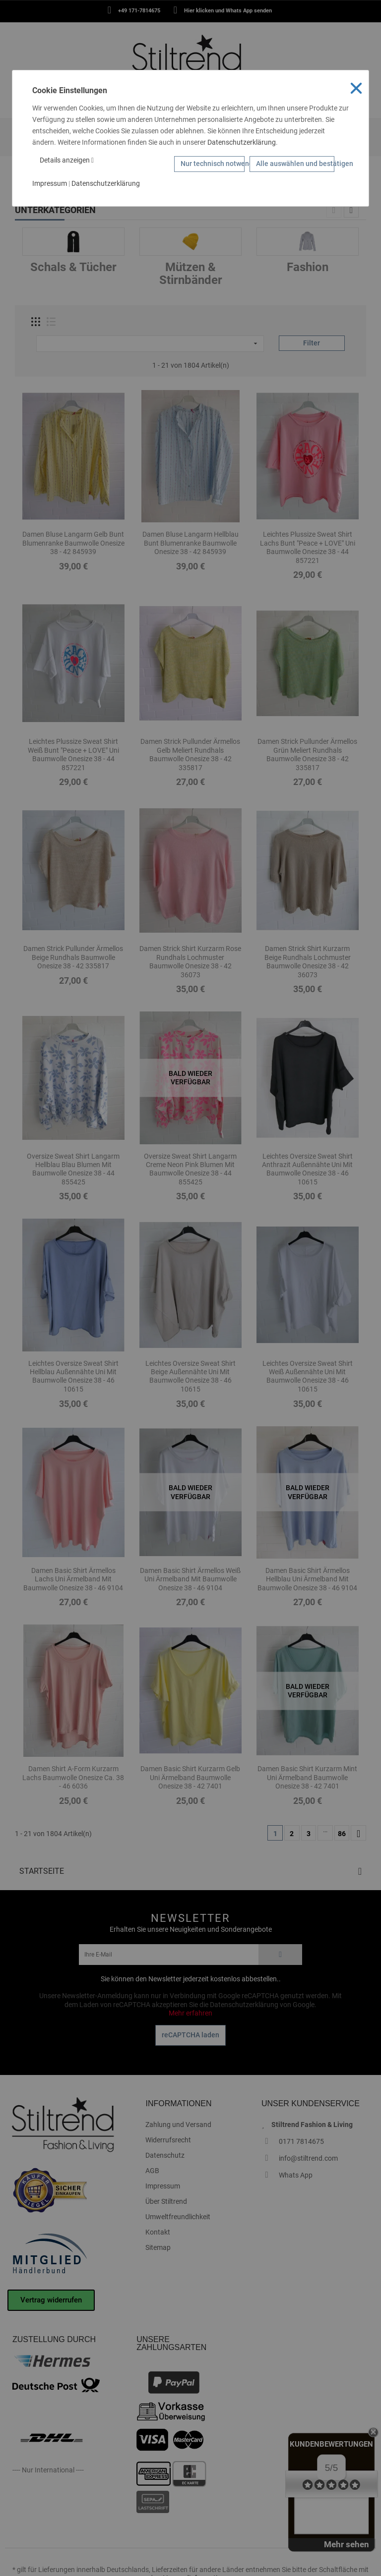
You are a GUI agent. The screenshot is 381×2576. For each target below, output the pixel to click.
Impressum (49, 183)
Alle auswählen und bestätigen (295, 164)
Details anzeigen (67, 160)
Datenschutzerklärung (241, 142)
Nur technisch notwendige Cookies (213, 164)
